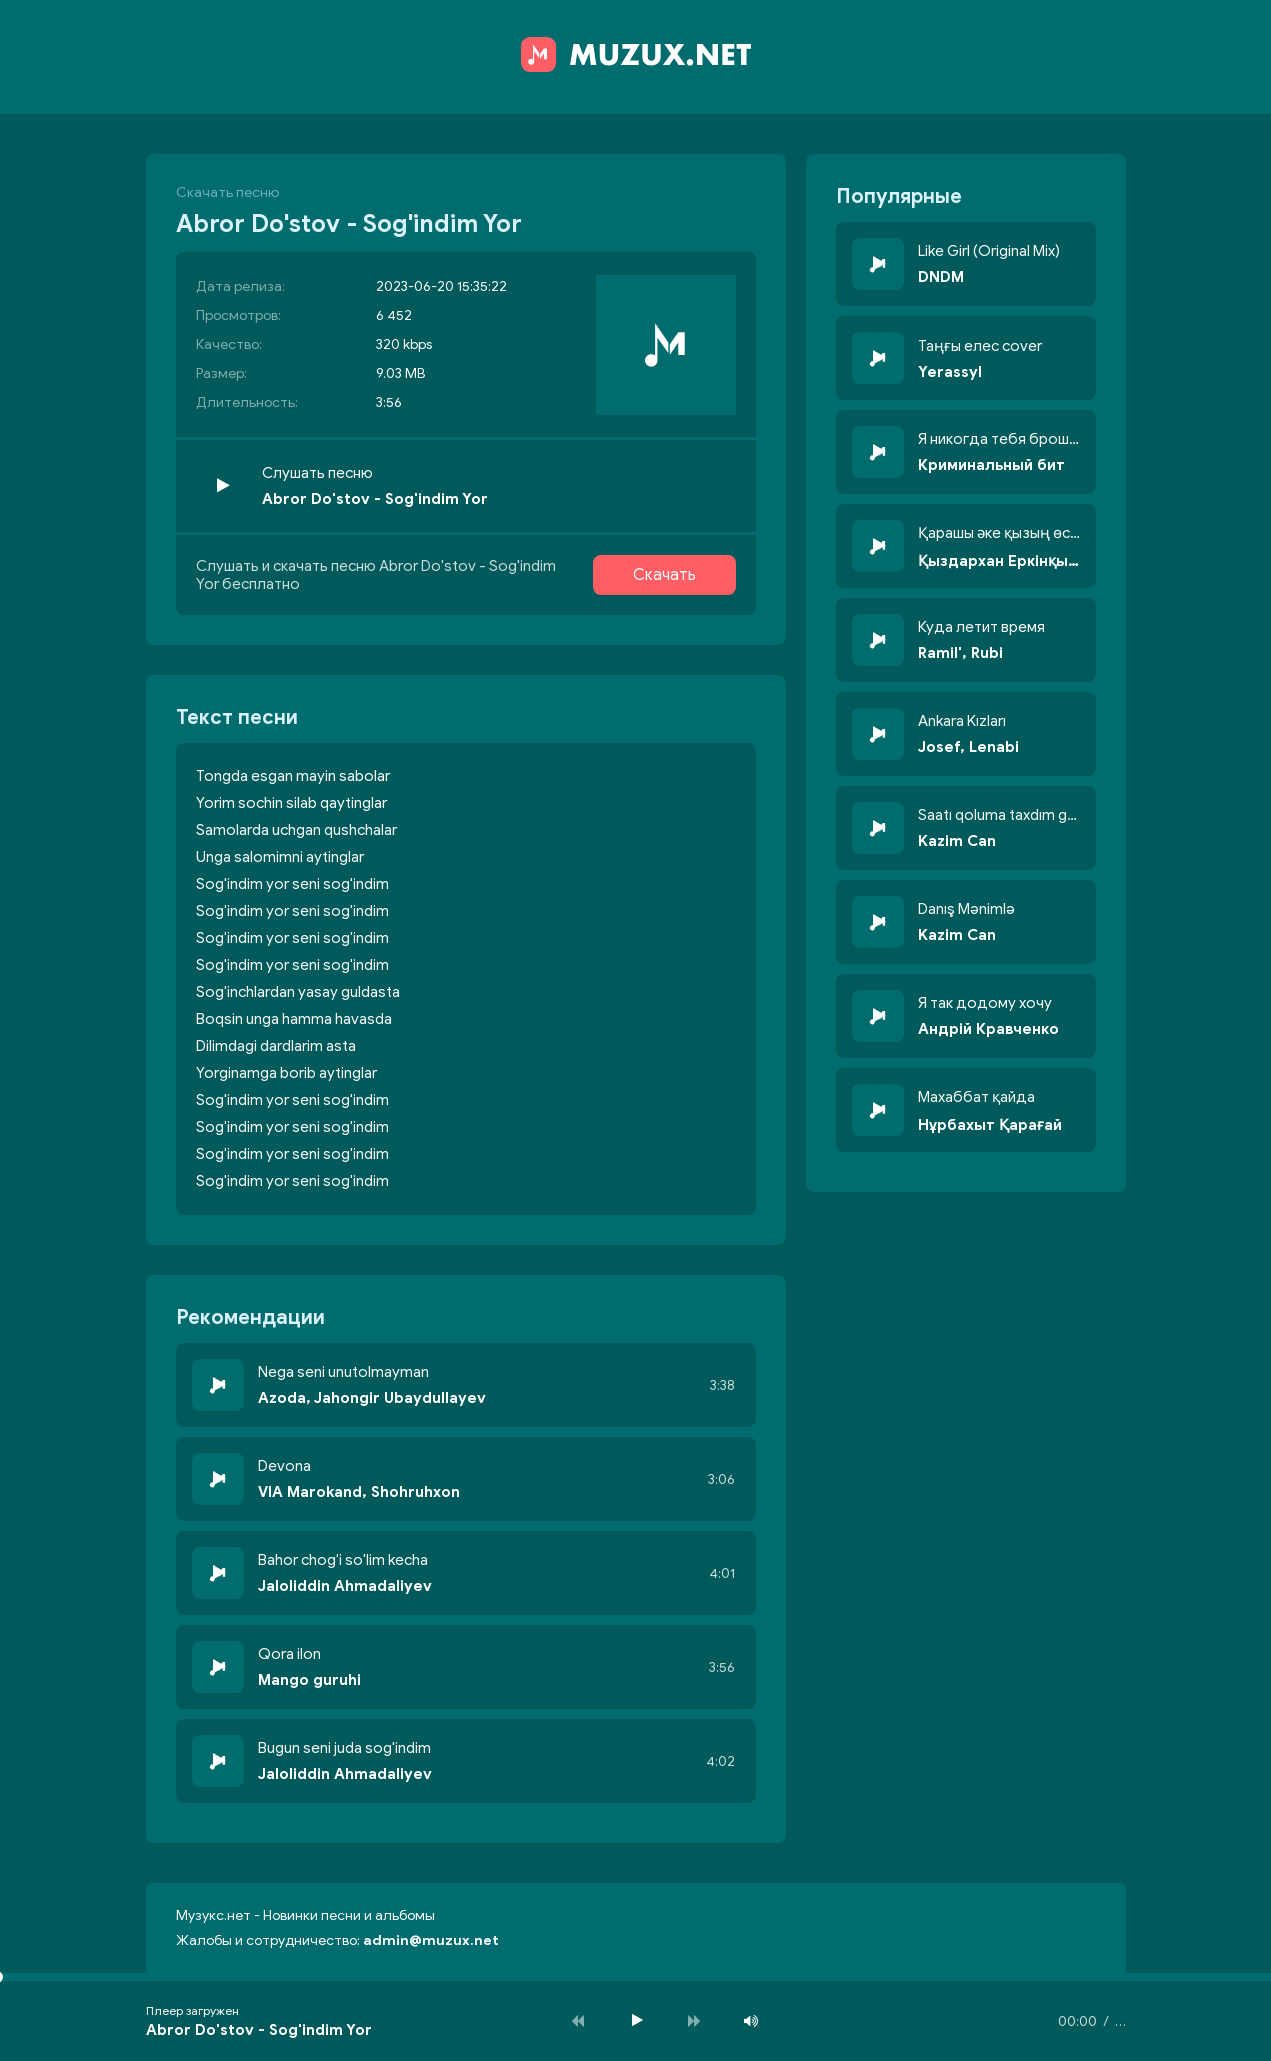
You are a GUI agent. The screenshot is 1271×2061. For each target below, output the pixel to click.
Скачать (664, 575)
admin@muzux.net (431, 1940)
